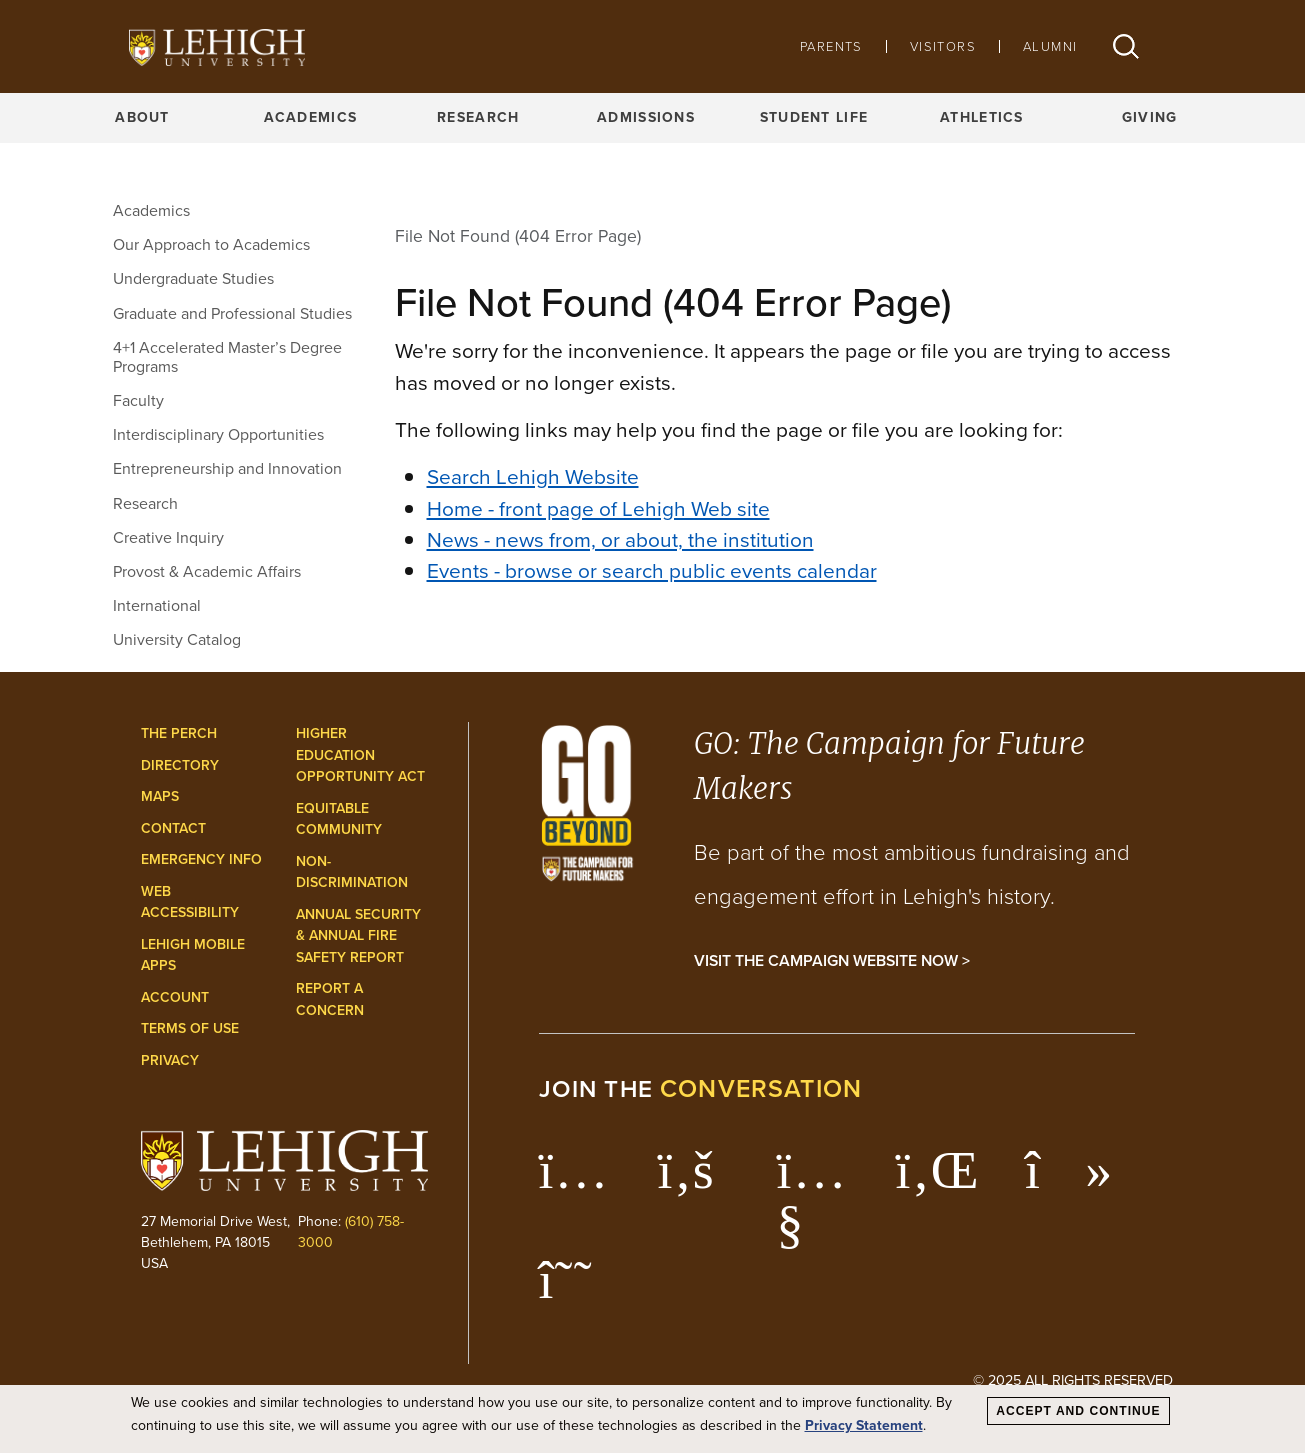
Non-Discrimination (352, 872)
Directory (180, 765)
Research (478, 117)
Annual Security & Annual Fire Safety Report (358, 936)
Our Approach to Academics (211, 244)
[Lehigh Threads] (576, 1290)
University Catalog (177, 639)
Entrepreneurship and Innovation (227, 468)
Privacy (170, 1060)
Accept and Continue (1078, 1411)
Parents (831, 46)
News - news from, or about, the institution (620, 539)
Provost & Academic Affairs (207, 571)
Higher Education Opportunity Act (360, 755)
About (142, 117)
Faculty (138, 400)
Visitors (943, 46)
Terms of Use (190, 1028)
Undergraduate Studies (193, 278)
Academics (311, 117)
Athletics (982, 117)
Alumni (1050, 46)
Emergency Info (201, 859)
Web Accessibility (190, 902)
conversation (761, 1088)
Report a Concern (330, 999)
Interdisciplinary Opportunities (218, 434)
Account (175, 997)
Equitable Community (339, 819)
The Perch (179, 733)
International (157, 605)
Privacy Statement (864, 1425)
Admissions (646, 117)
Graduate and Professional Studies (232, 313)
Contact (173, 828)
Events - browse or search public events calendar (652, 570)
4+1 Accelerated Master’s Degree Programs (227, 357)
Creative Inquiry (168, 537)
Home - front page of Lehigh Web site (598, 508)
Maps (160, 796)
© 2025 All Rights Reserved (1073, 1380)
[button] (1126, 46)
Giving (1150, 117)
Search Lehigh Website (533, 476)
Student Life (814, 117)
